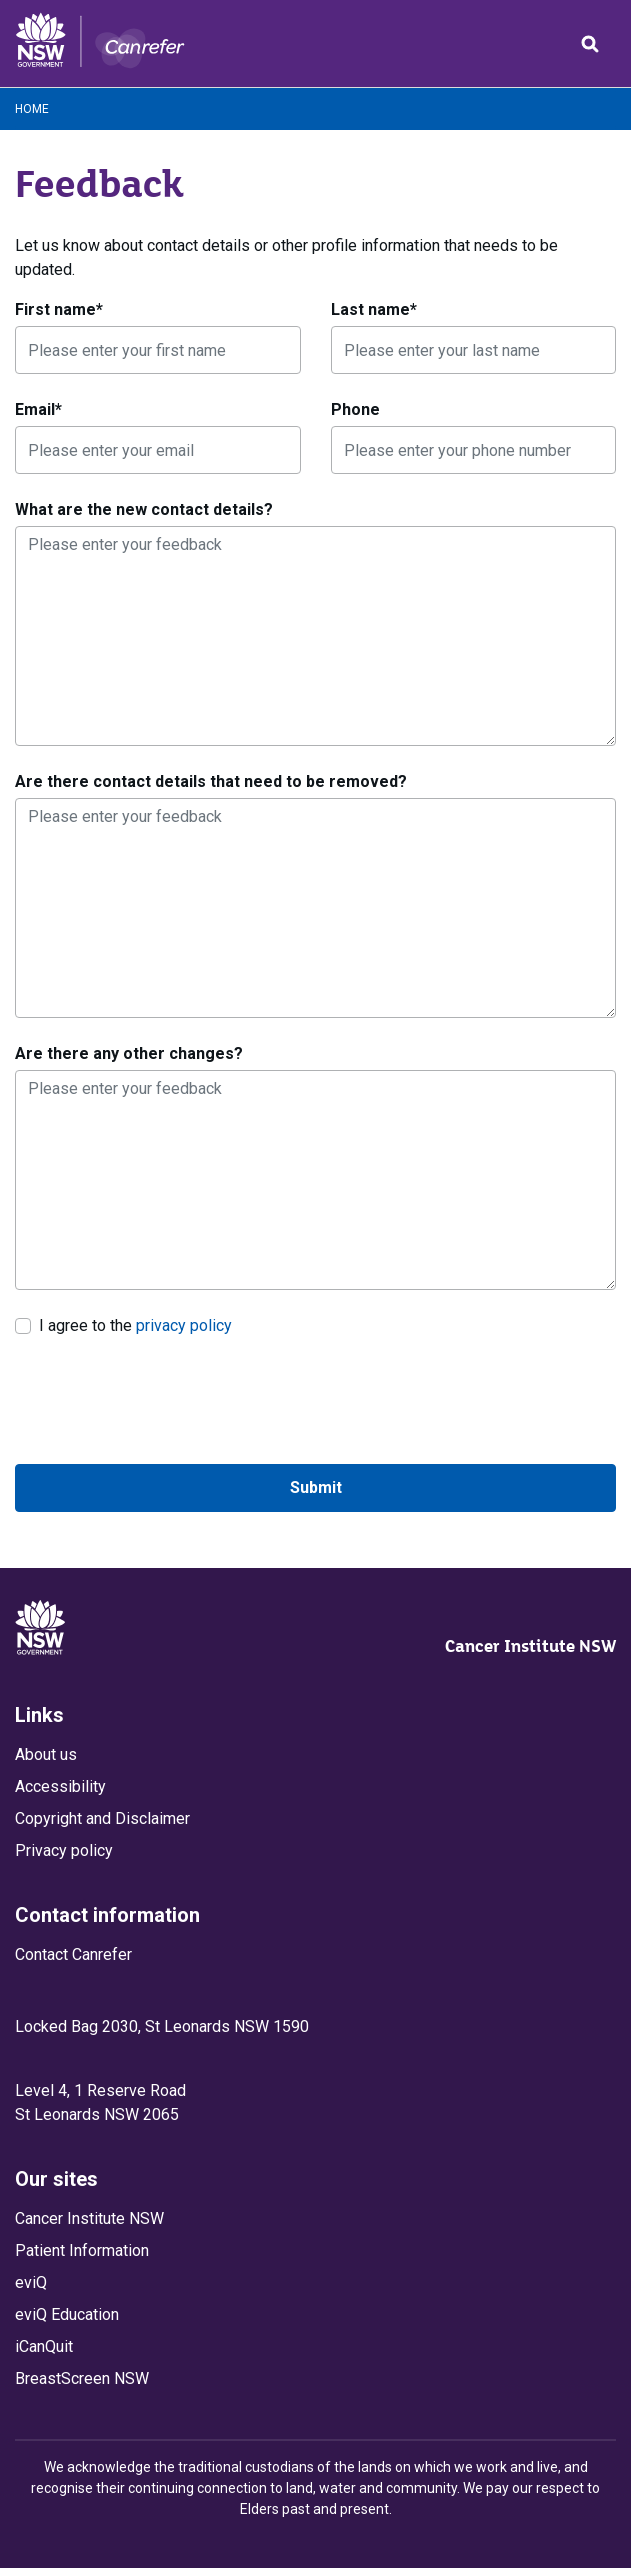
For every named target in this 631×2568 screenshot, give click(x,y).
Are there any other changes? (129, 1053)
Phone (355, 409)
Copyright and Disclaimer (102, 1818)
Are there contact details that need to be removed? (211, 781)
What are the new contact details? (144, 509)
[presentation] (167, 1401)
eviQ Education (67, 2314)
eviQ (31, 2282)
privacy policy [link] (184, 1325)
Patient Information (82, 2250)
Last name (374, 309)
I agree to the (135, 1325)
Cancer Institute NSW (530, 1646)
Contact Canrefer (73, 1954)
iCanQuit (44, 2346)
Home (32, 109)
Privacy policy (64, 1850)
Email (38, 409)
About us (46, 1754)
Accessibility (60, 1786)
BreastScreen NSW (82, 2378)
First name (59, 309)
